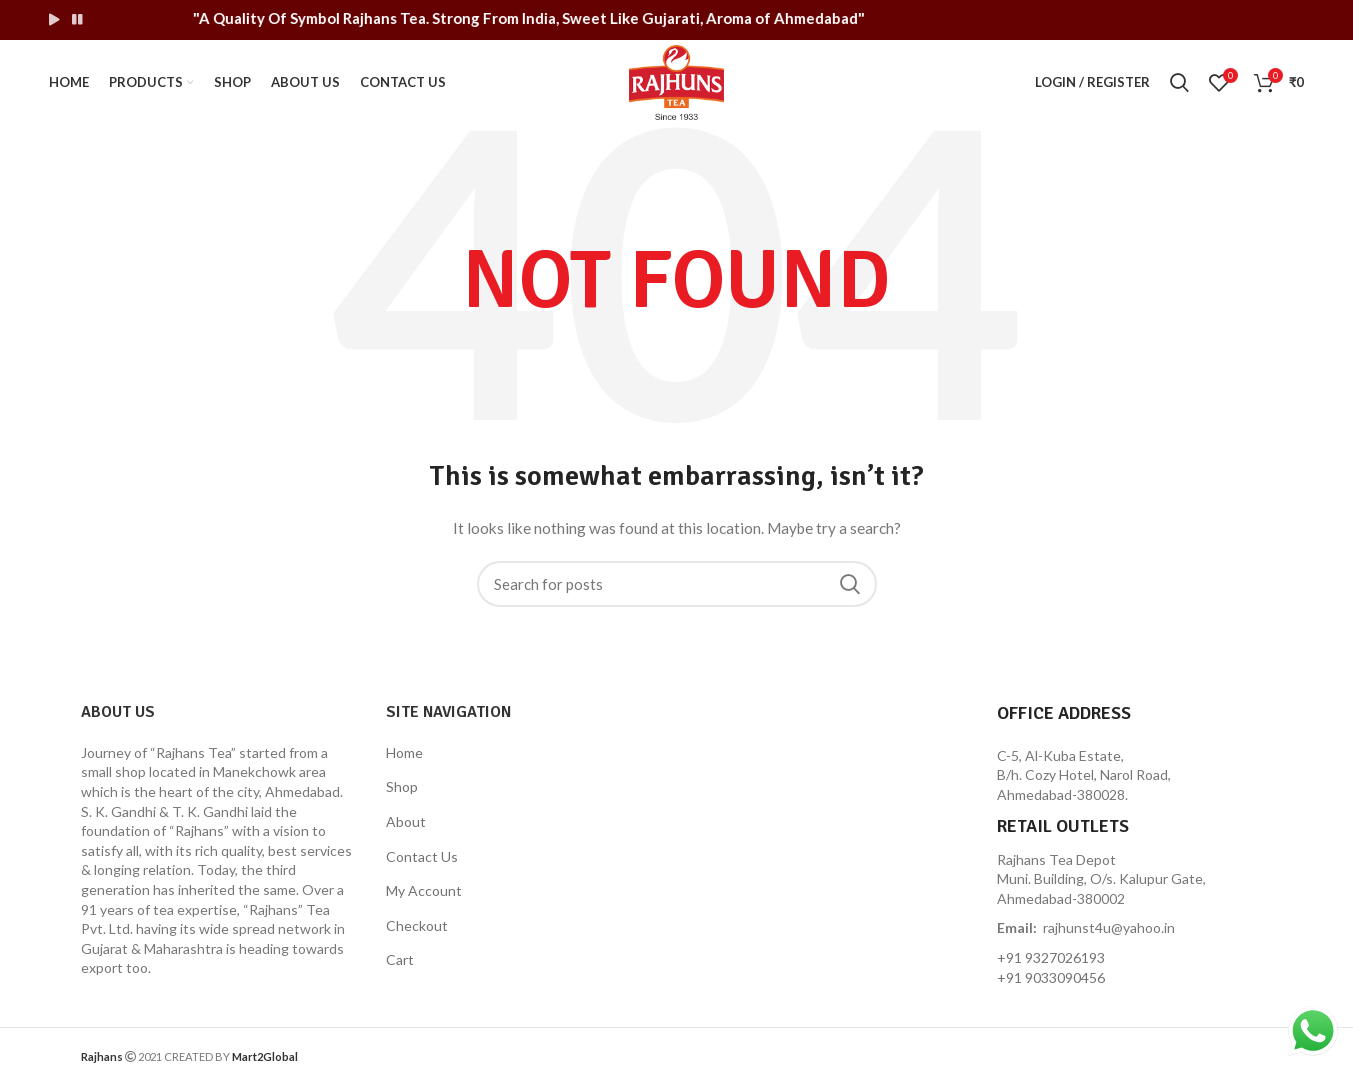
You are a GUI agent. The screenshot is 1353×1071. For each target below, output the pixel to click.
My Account (424, 890)
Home (404, 752)
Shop (402, 786)
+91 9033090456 (1051, 977)
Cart (400, 959)
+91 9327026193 (1051, 957)
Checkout (417, 925)
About (406, 821)
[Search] (677, 584)
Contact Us (422, 856)
